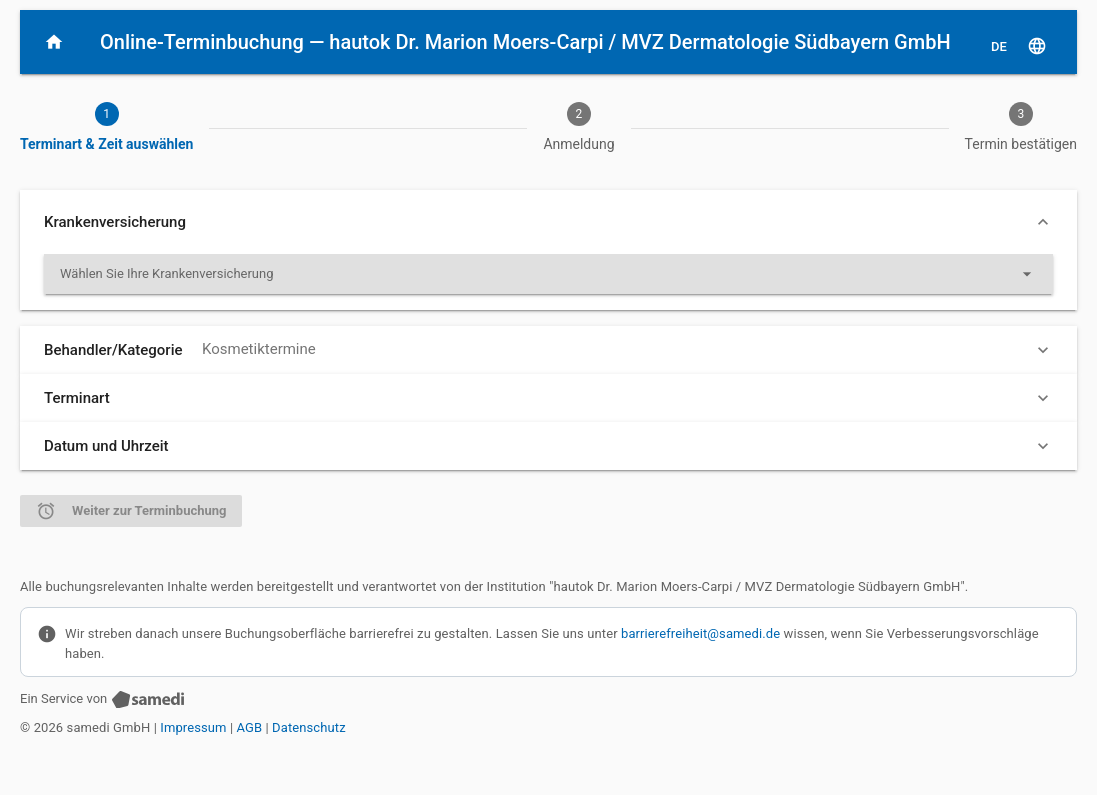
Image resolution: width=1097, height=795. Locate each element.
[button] (548, 222)
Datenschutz (309, 727)
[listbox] (548, 274)
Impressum (193, 727)
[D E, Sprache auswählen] (1019, 46)
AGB (250, 727)
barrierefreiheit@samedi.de (700, 633)
